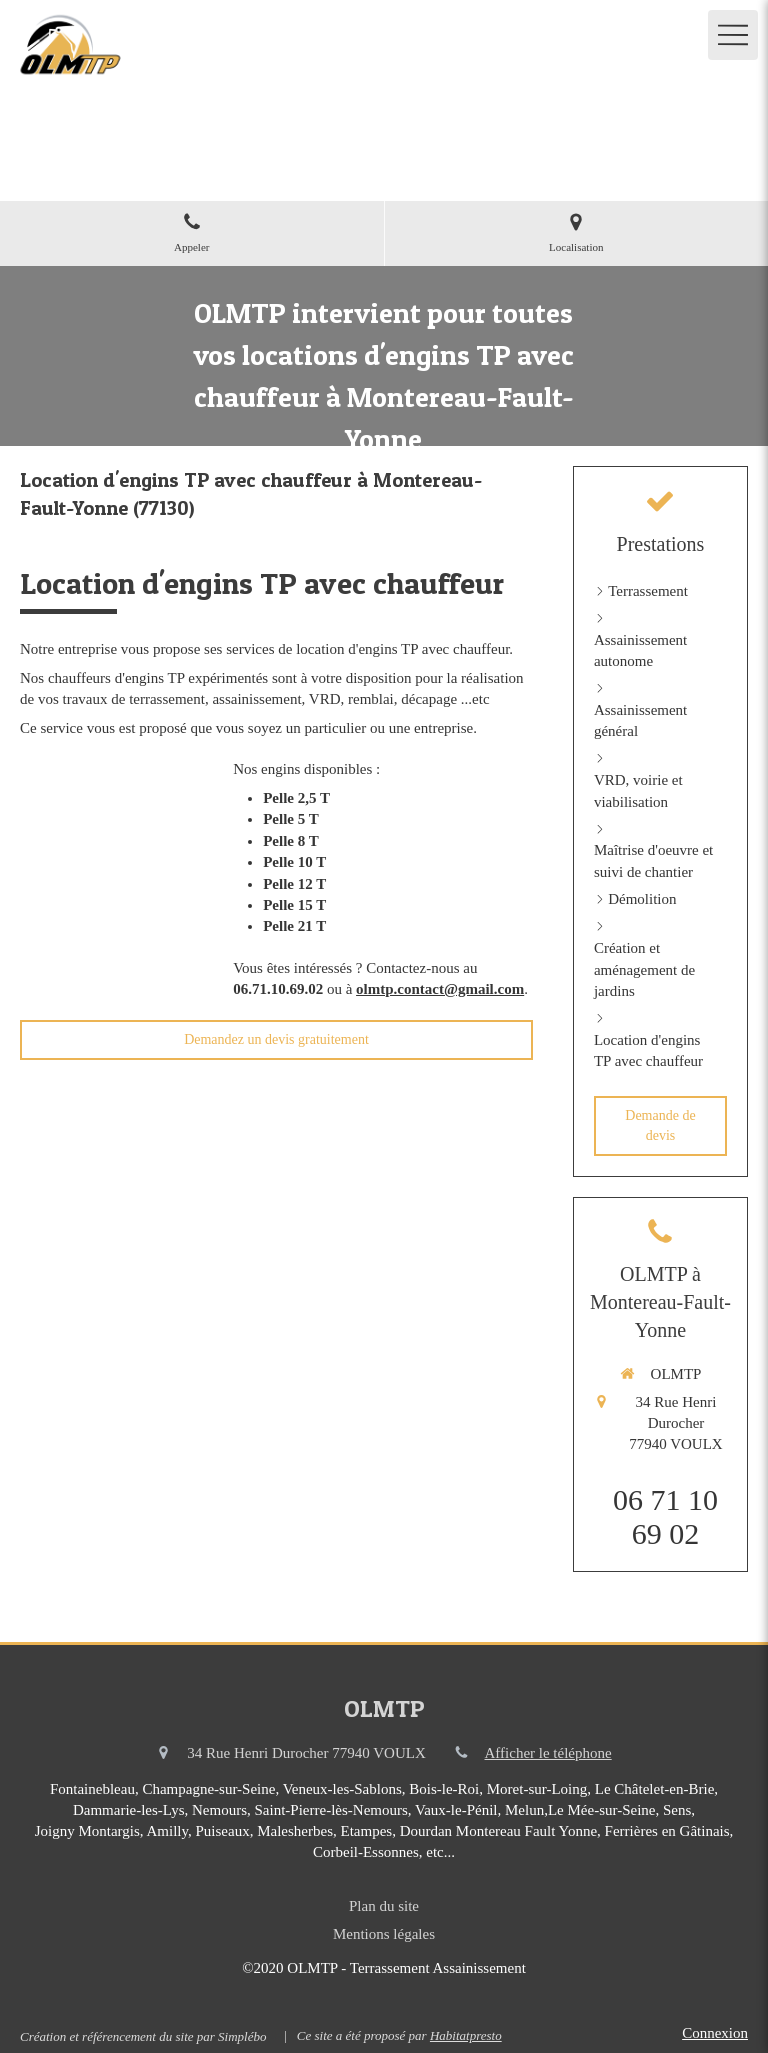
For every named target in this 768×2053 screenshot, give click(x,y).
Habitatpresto (466, 2035)
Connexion (715, 2033)
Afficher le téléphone (548, 1753)
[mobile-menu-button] (733, 35)
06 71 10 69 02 (665, 1516)
